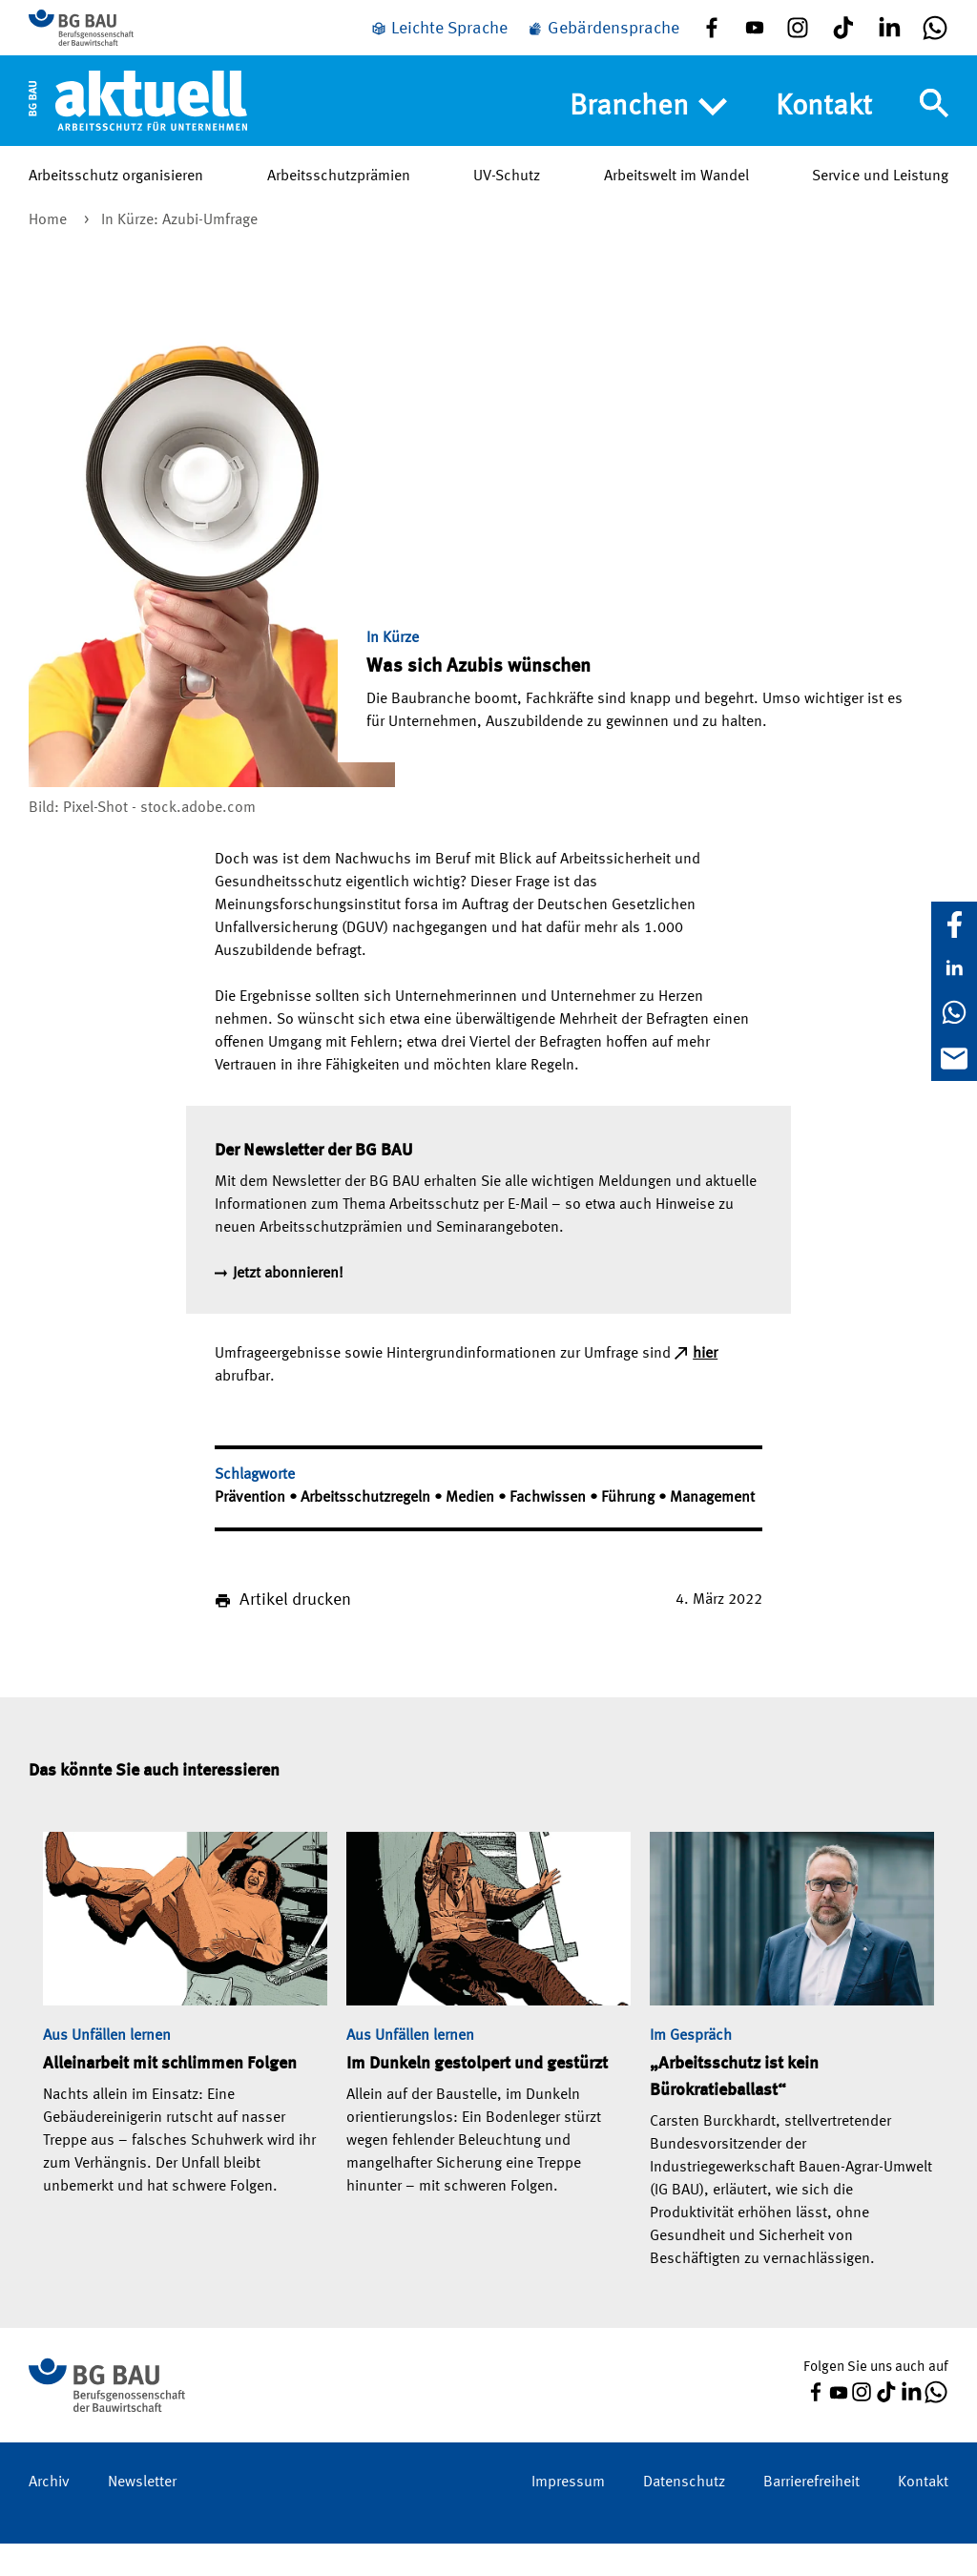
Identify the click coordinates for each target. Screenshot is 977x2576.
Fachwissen (549, 1530)
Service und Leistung (880, 199)
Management (712, 1530)
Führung (629, 1530)
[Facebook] (954, 924)
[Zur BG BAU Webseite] (114, 39)
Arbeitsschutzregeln (367, 1530)
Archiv (49, 2515)
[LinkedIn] (954, 968)
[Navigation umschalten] (934, 127)
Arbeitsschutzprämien (338, 199)
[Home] (138, 123)
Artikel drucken (295, 1632)
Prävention (252, 1530)
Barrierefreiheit (811, 2515)
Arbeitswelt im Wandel (676, 199)
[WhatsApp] (954, 1012)
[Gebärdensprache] (603, 40)
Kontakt (824, 129)
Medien (472, 1530)
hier (705, 1386)
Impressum (568, 2515)
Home (50, 252)
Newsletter (142, 2515)
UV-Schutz (506, 199)
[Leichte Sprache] (439, 40)
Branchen (648, 130)
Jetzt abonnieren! (288, 1306)
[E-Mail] (954, 1058)
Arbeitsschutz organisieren (116, 199)
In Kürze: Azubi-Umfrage (179, 252)
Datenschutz (684, 2515)
